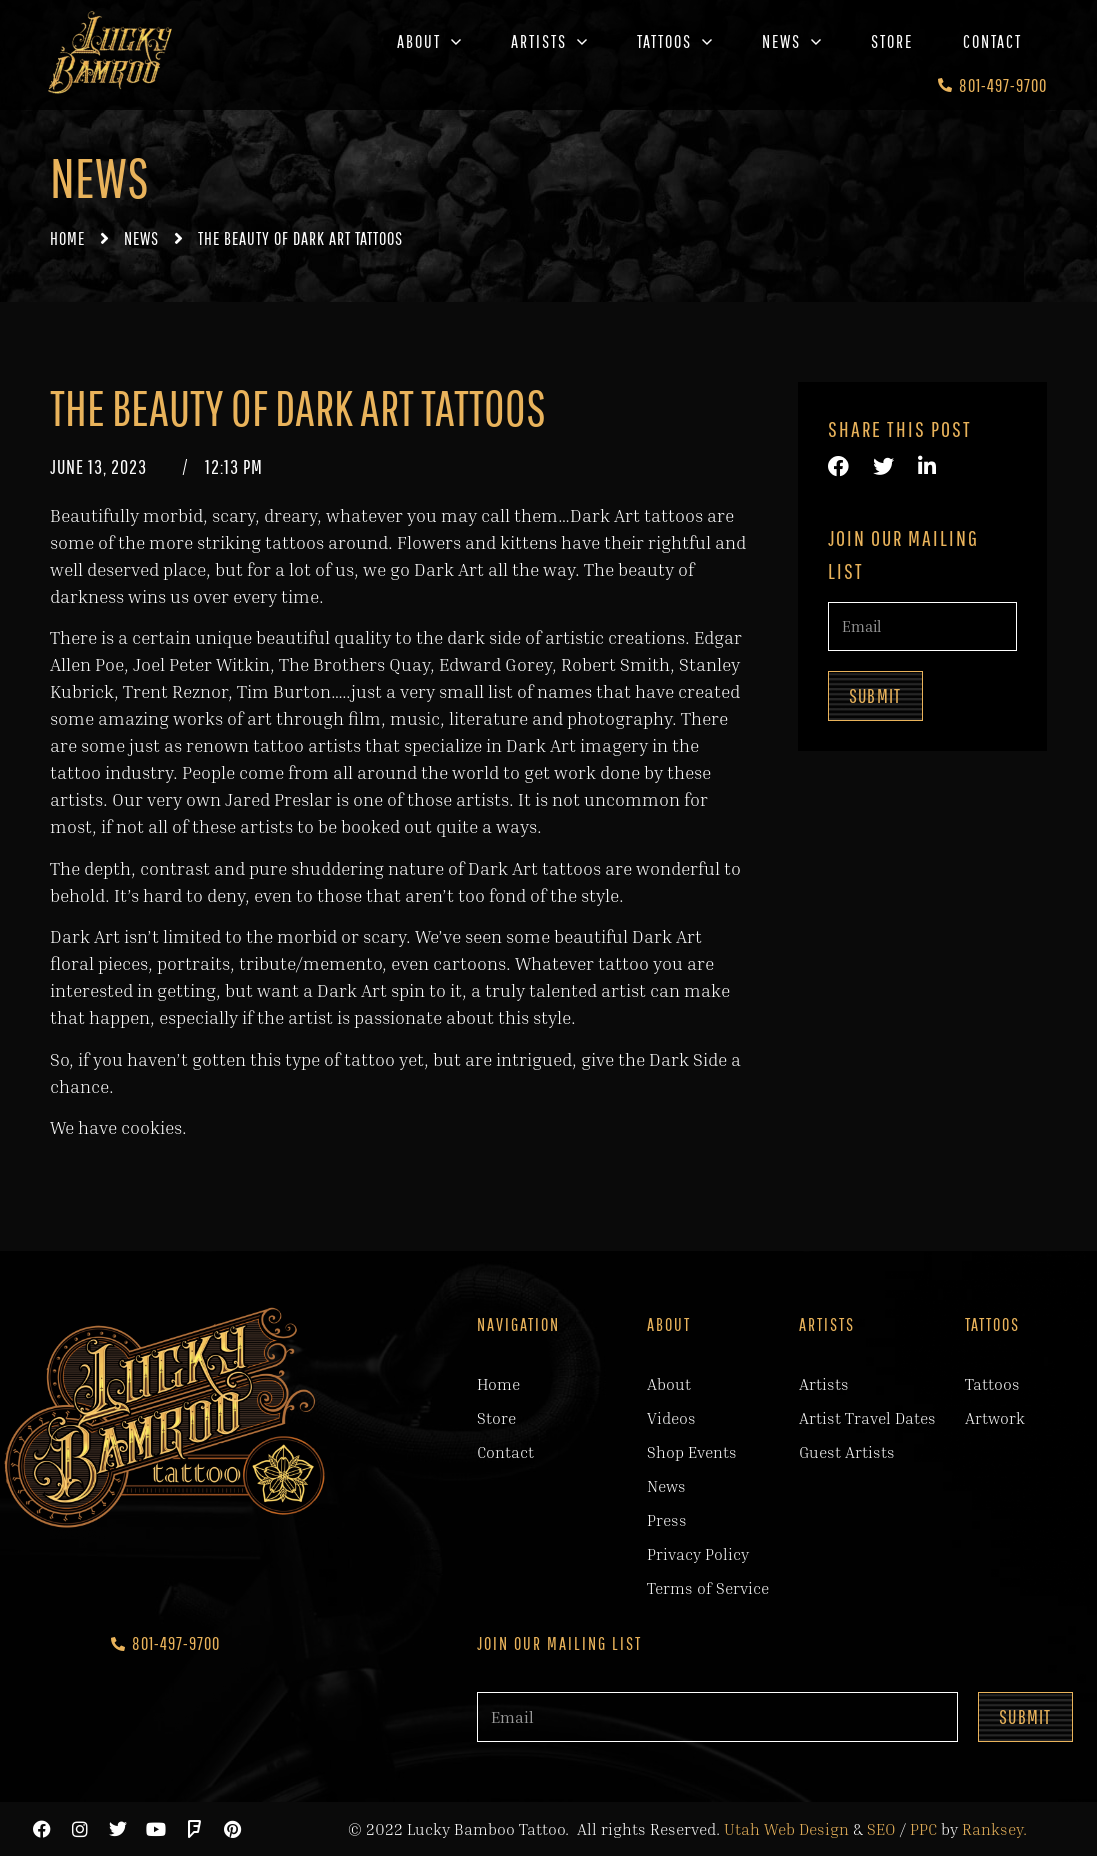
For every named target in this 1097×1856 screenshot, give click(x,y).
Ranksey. (994, 1829)
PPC (923, 1829)
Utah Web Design (786, 1829)
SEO (881, 1829)
